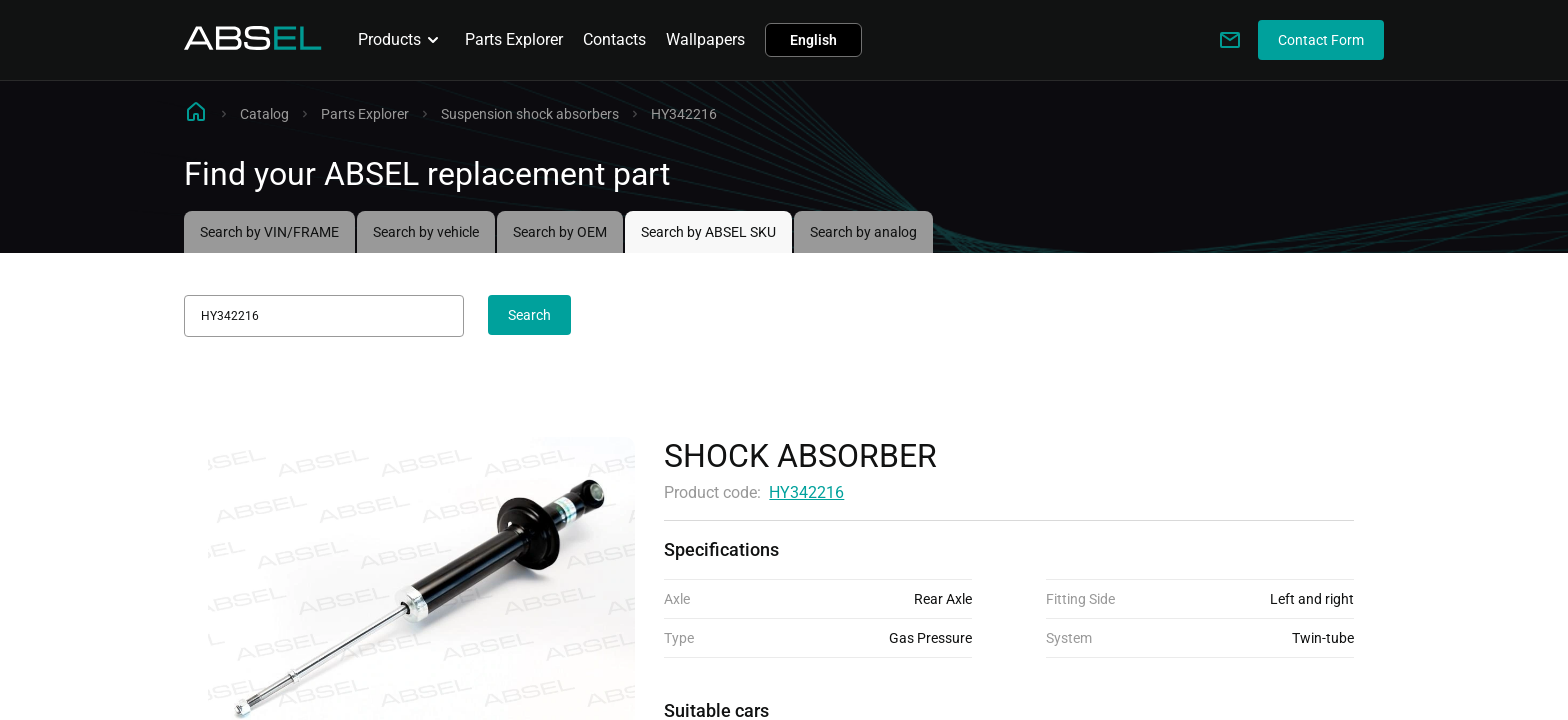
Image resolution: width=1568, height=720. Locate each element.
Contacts (614, 39)
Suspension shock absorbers (530, 114)
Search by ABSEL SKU (708, 232)
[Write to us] (1230, 40)
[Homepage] (253, 44)
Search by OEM (560, 232)
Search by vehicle (426, 232)
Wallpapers (705, 39)
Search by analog (863, 232)
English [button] (813, 40)
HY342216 (806, 492)
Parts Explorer (514, 39)
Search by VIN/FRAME (269, 232)
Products (401, 40)
